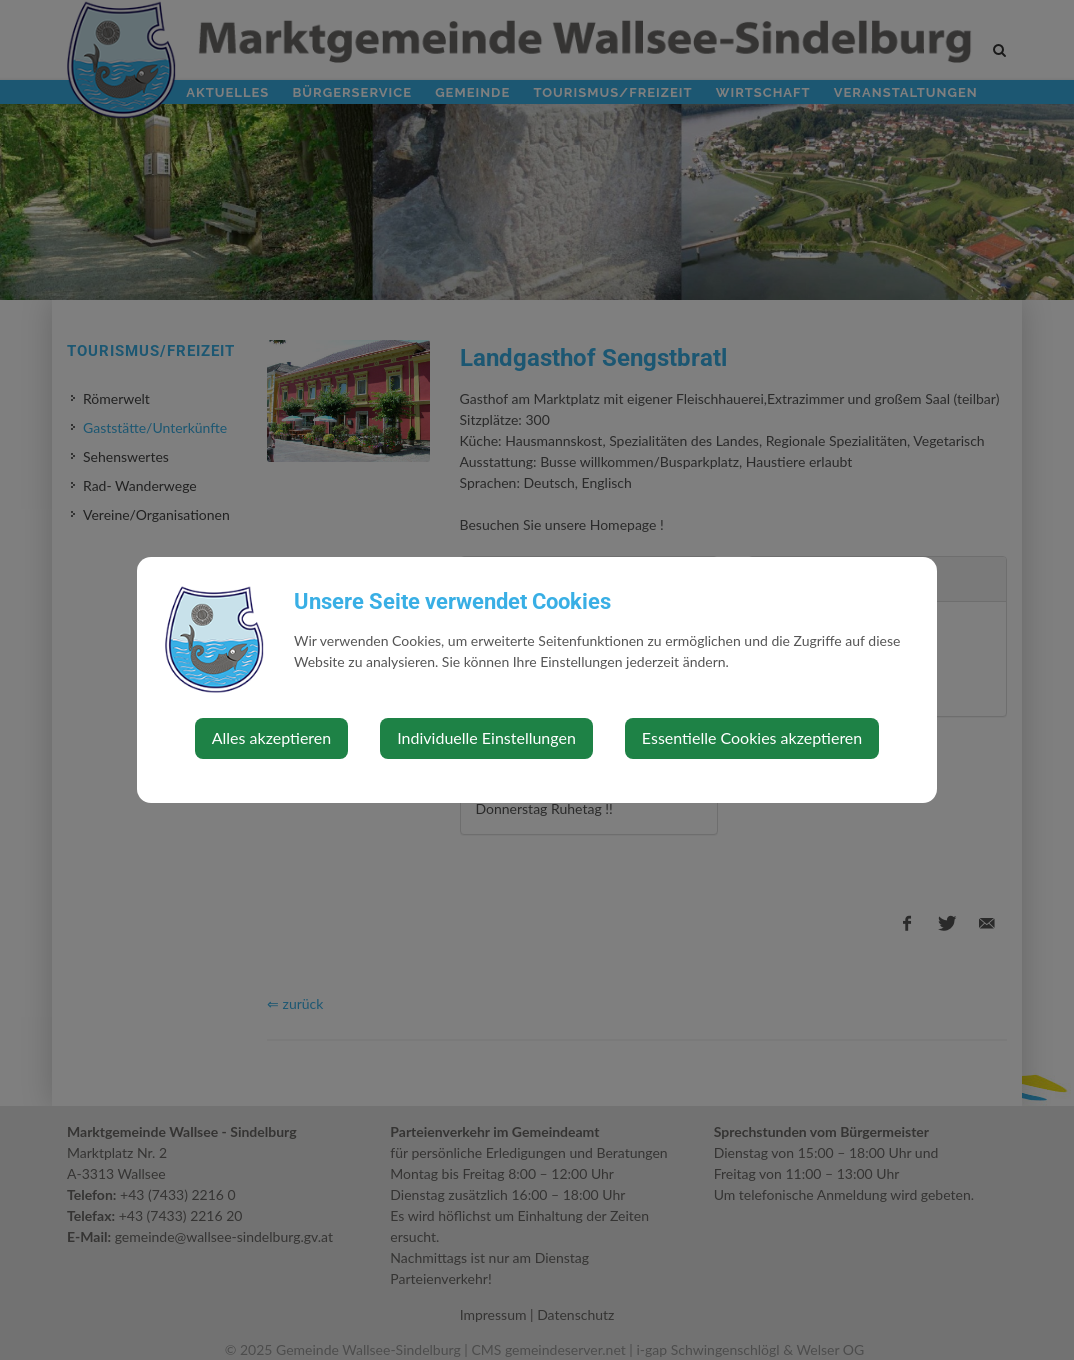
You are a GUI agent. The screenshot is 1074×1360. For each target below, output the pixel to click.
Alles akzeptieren (271, 737)
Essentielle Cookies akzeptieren (752, 737)
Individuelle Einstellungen (486, 737)
